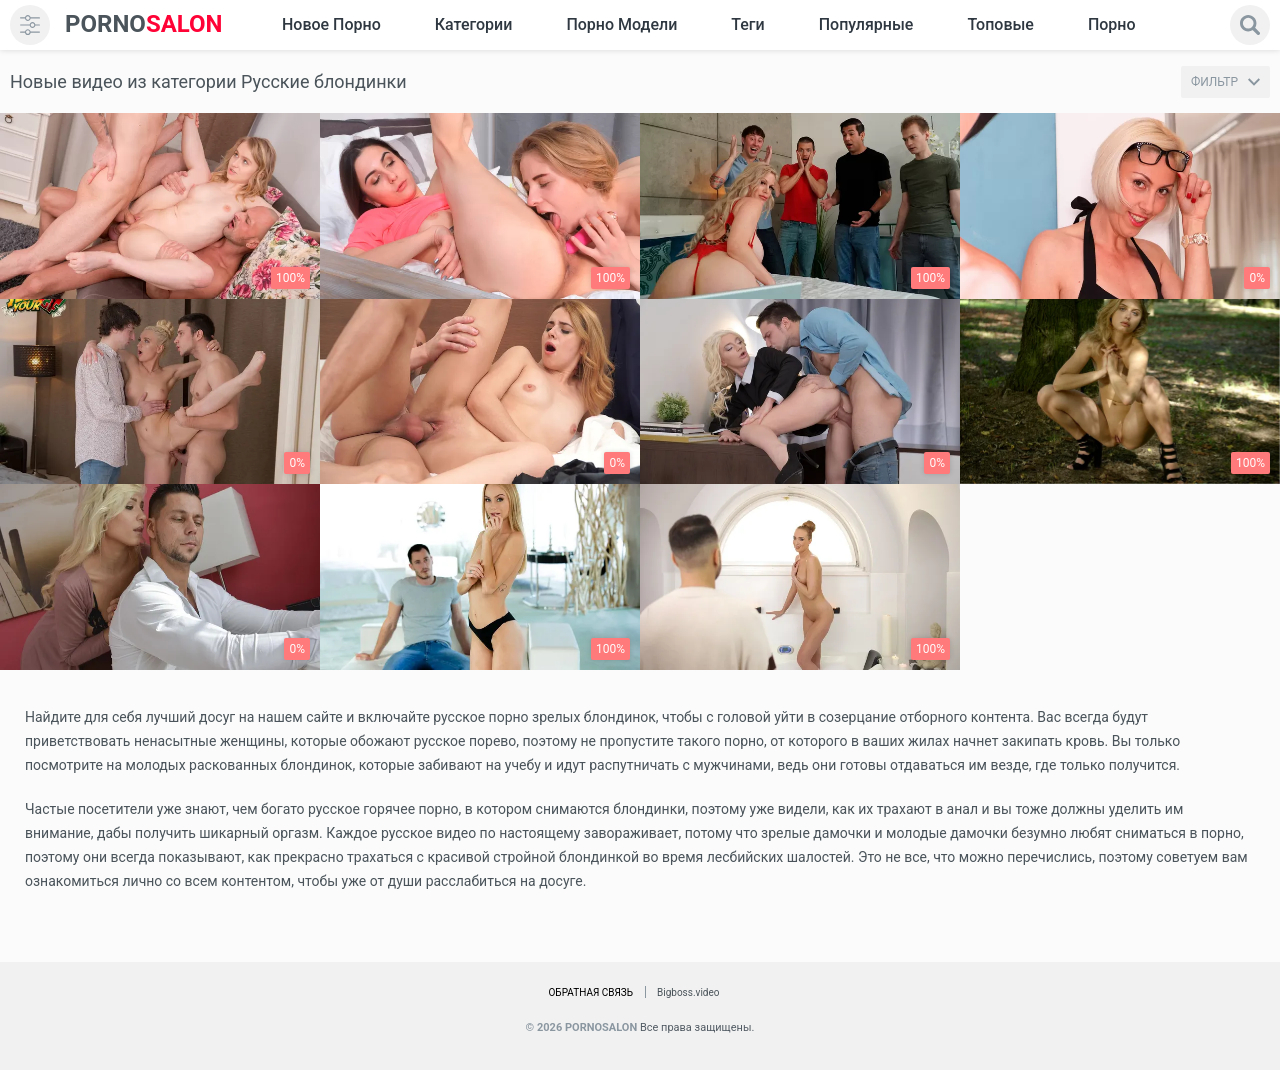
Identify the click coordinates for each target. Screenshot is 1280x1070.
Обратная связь (590, 992)
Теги (747, 24)
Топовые (1000, 24)
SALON (144, 24)
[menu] (30, 25)
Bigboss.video (688, 992)
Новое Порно (331, 24)
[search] (1250, 25)
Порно (1112, 24)
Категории (474, 24)
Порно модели (621, 24)
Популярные (866, 24)
